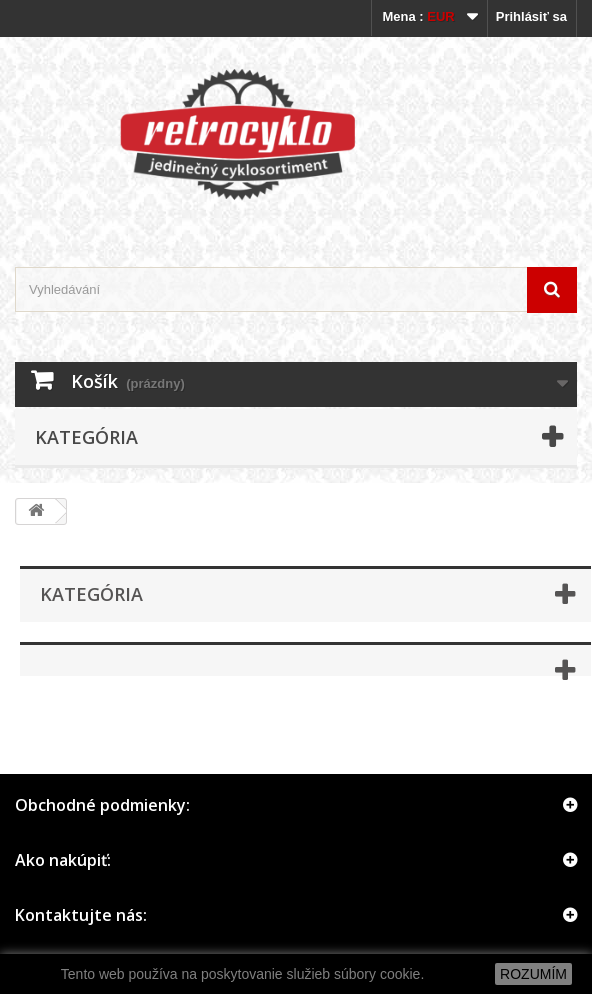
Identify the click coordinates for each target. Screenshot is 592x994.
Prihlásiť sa (531, 16)
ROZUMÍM (533, 974)
